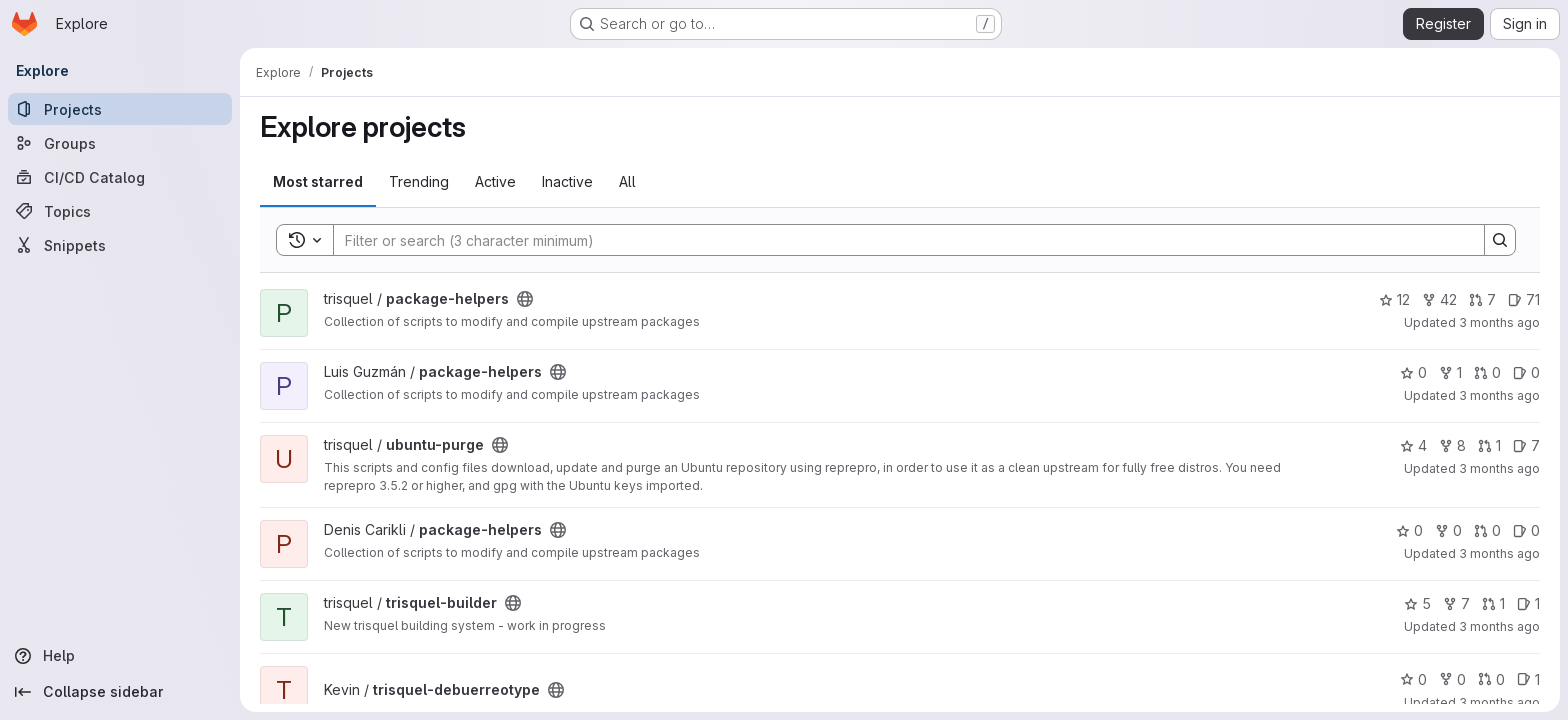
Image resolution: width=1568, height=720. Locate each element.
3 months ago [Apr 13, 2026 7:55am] (1499, 702)
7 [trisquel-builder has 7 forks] (1456, 603)
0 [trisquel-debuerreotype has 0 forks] (1452, 679)
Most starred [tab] (318, 181)
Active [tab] (495, 181)
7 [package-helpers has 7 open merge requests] (1482, 299)
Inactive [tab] (567, 181)
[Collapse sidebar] (120, 692)
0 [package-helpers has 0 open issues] (1526, 372)
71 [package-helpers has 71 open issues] (1524, 299)
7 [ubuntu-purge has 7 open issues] (1526, 445)
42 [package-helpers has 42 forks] (1439, 299)
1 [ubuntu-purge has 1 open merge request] (1489, 445)
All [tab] (627, 181)
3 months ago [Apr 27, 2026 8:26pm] (1499, 468)
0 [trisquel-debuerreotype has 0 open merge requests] (1491, 679)
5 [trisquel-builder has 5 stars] (1417, 603)
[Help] (120, 656)
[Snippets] (120, 245)
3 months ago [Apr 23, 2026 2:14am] (1499, 553)
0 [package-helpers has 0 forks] (1448, 530)
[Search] (899, 240)
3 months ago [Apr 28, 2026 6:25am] (1499, 395)
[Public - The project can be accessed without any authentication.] (525, 299)
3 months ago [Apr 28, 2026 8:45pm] (1499, 322)
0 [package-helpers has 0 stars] (1413, 372)
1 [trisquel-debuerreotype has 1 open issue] (1528, 679)
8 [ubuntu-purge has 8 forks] (1452, 445)
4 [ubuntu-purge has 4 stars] (1413, 445)
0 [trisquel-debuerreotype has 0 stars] (1413, 679)
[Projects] (120, 109)
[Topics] (120, 211)
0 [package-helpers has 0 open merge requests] (1487, 372)
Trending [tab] (419, 181)
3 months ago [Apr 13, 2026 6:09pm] (1499, 626)
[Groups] (120, 143)
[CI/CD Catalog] (120, 177)
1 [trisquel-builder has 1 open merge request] (1493, 603)
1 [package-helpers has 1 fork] (1450, 372)
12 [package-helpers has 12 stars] (1394, 299)
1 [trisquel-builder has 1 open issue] (1528, 603)
